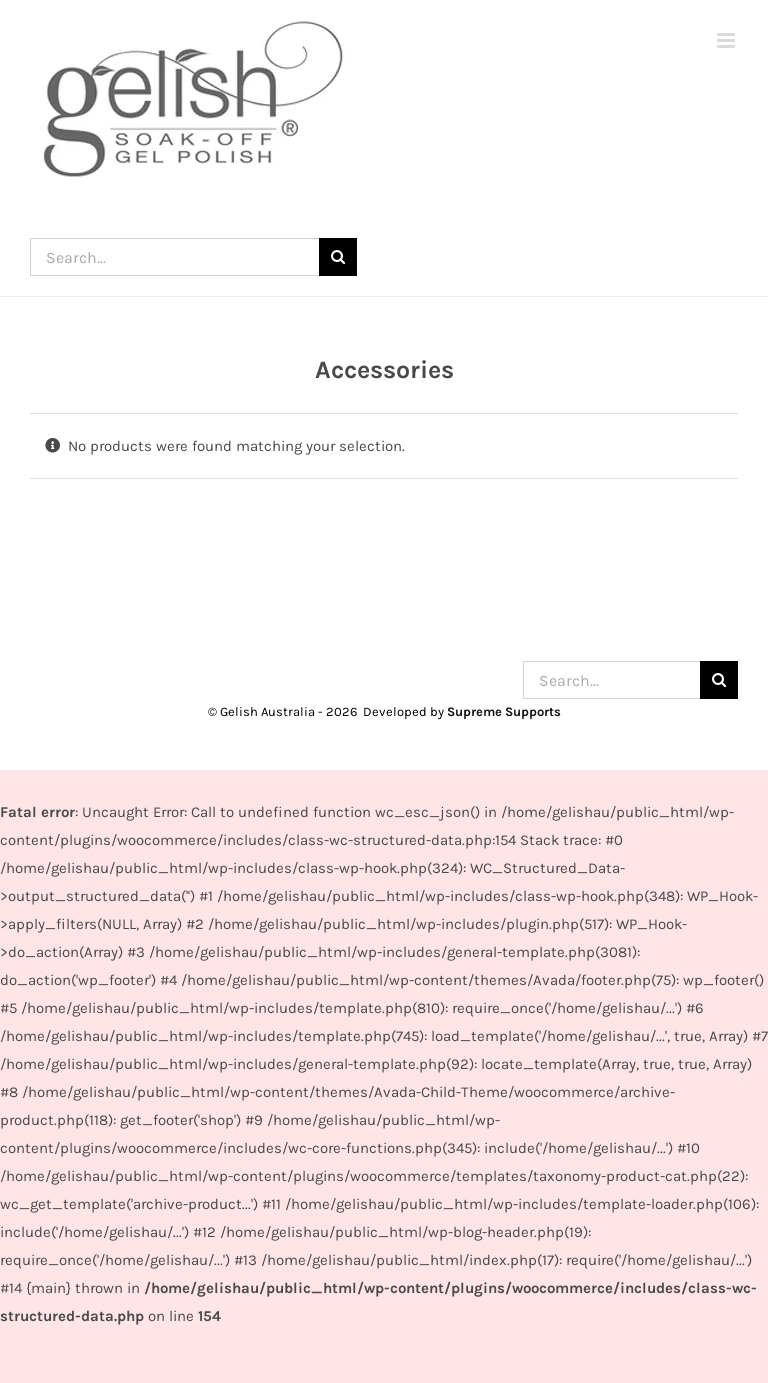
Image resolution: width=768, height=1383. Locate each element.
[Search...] (174, 257)
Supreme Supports (504, 711)
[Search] (338, 257)
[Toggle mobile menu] (727, 40)
